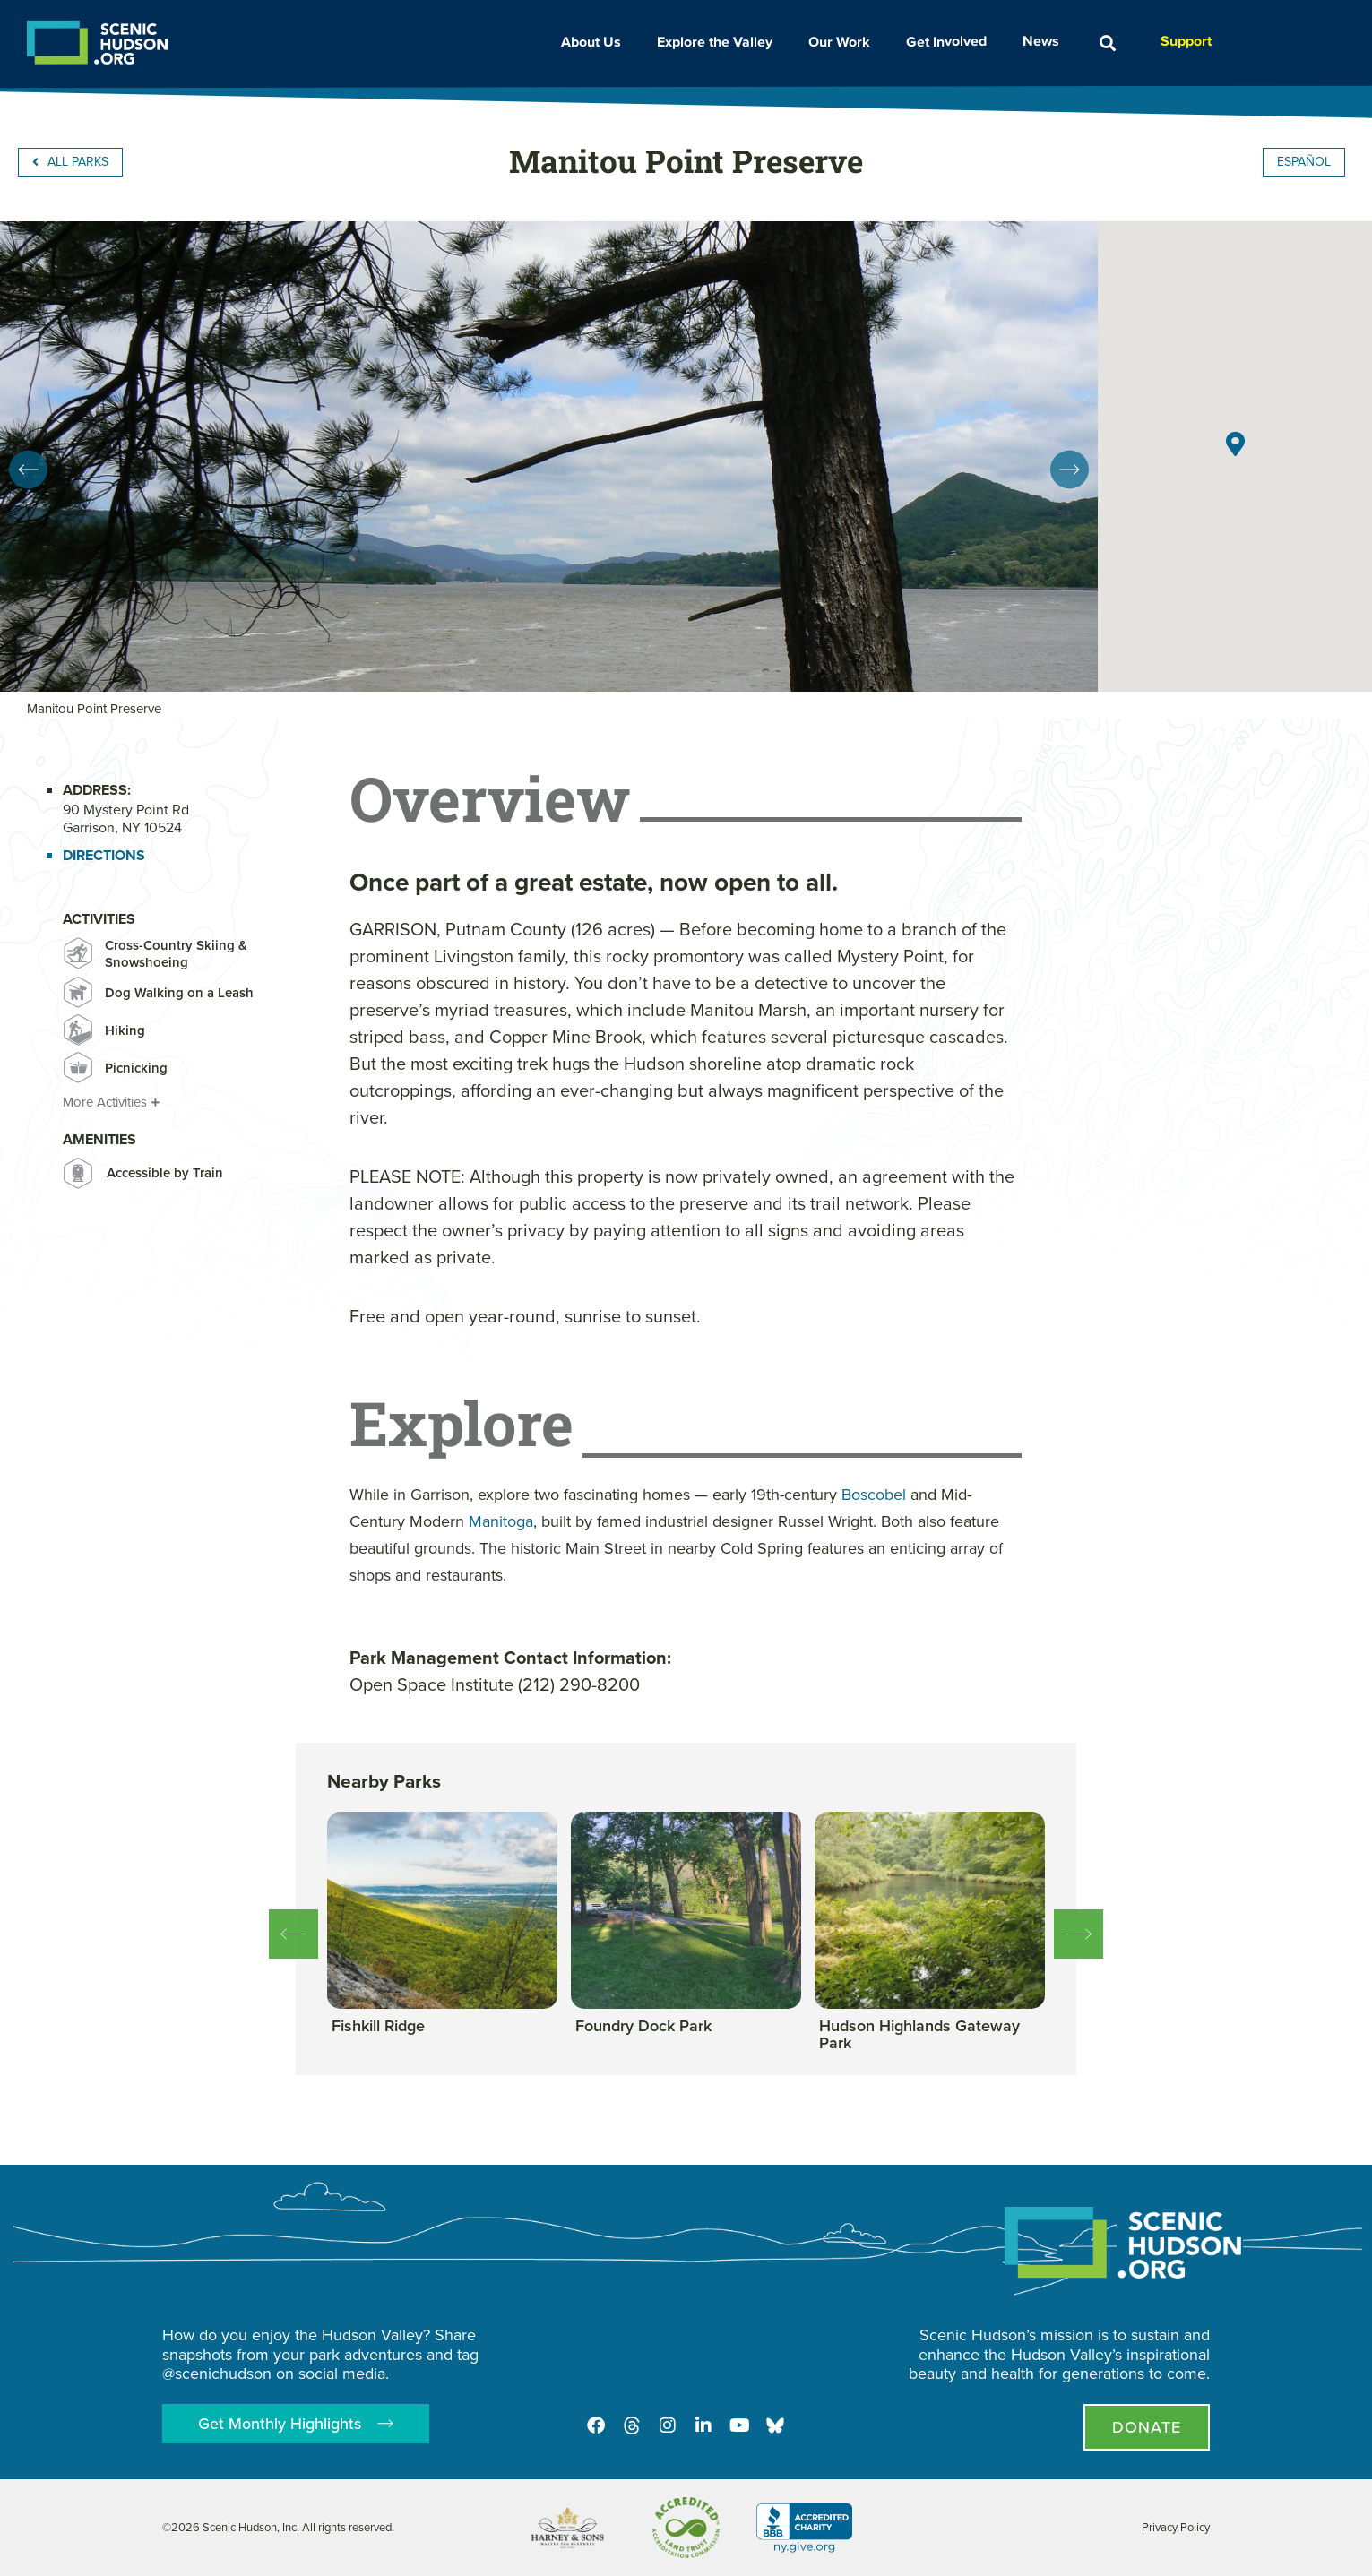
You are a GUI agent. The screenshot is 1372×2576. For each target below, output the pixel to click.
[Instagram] (668, 2425)
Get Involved (951, 40)
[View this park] (378, 2027)
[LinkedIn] (703, 2425)
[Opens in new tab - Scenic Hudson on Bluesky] (775, 2425)
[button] (1108, 43)
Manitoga (501, 1521)
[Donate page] (1146, 2427)
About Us (595, 41)
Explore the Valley (719, 41)
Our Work (843, 41)
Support (1186, 40)
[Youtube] (739, 2425)
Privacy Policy (1176, 2527)
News (1045, 40)
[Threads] (632, 2425)
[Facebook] (596, 2425)
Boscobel (873, 1494)
